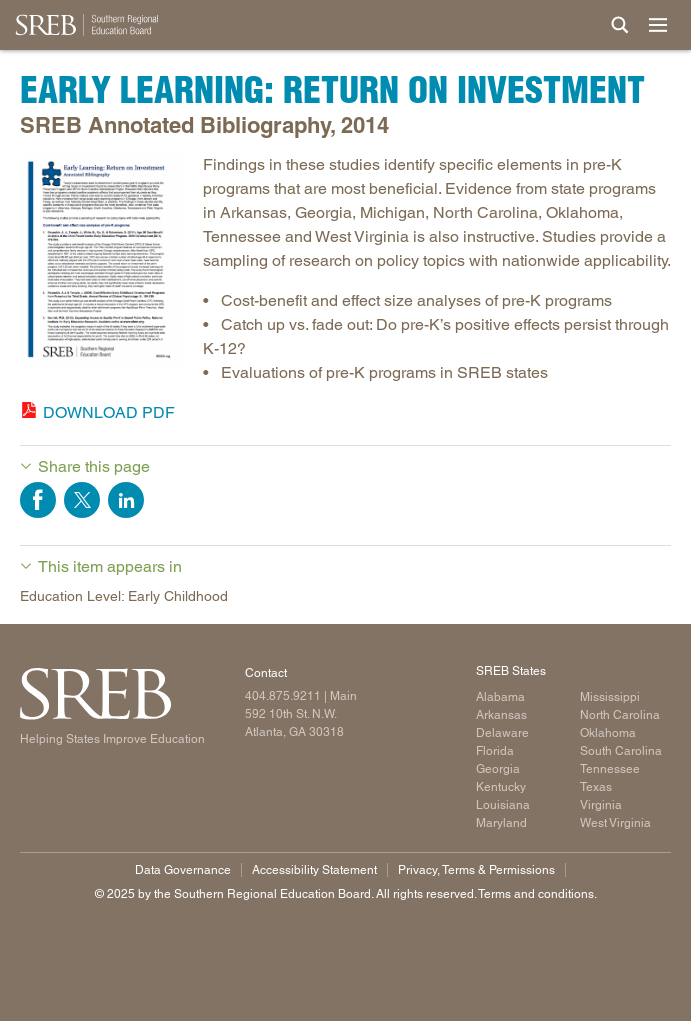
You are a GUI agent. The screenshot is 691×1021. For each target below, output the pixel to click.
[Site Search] (620, 25)
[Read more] (101, 262)
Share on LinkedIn (126, 500)
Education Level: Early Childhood (124, 596)
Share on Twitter (82, 500)
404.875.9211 (283, 696)
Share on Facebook (38, 500)
